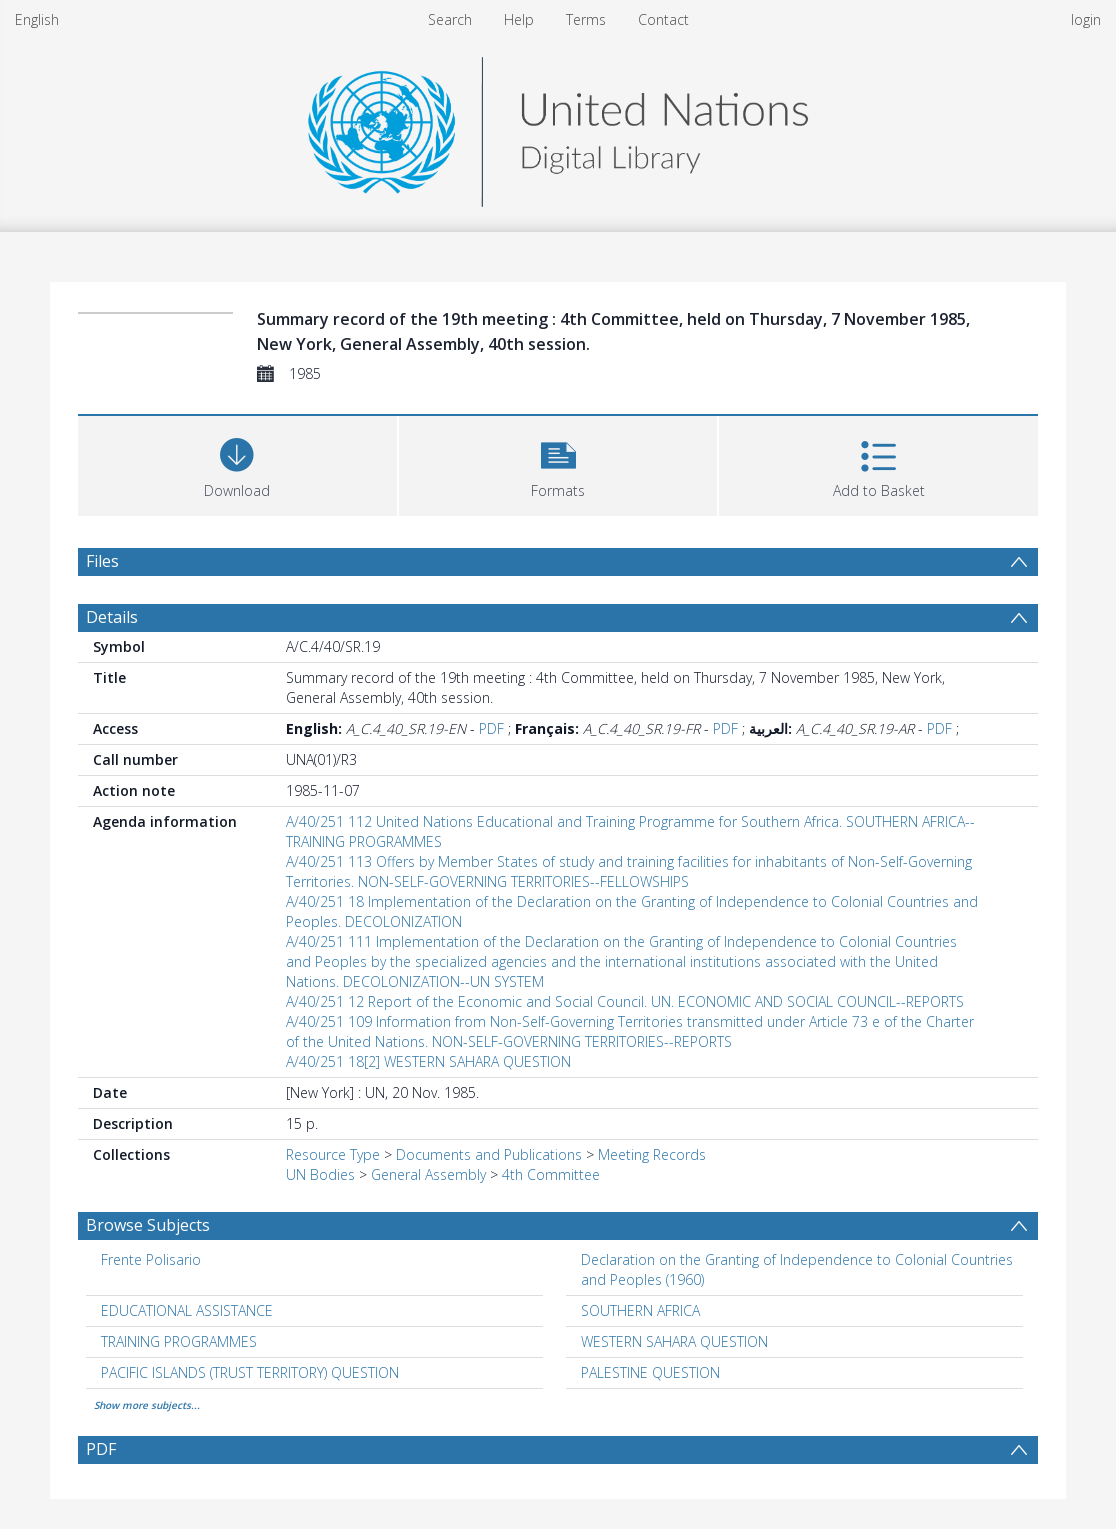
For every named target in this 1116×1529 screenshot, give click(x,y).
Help (519, 19)
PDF (491, 728)
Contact (663, 19)
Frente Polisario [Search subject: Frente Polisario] (151, 1259)
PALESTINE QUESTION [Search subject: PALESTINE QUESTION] (650, 1372)
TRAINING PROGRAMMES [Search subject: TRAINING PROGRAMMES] (179, 1341)
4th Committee (551, 1174)
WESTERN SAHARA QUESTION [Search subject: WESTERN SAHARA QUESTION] (674, 1341)
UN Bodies (320, 1174)
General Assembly (428, 1174)
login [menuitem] (1086, 19)
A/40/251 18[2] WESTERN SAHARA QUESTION (428, 1061)
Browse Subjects (148, 1225)
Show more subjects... (147, 1405)
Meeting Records (652, 1154)
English (37, 19)
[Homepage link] (558, 126)
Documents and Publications (489, 1154)
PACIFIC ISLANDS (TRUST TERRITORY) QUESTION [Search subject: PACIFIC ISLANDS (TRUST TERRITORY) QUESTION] (250, 1372)
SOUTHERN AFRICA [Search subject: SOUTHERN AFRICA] (640, 1310)
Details (112, 617)
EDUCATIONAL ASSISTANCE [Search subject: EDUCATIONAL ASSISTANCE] (187, 1310)
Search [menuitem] (450, 19)
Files (102, 561)
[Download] (237, 463)
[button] (558, 463)
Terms (586, 19)
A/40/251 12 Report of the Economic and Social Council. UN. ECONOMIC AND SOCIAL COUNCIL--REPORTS (625, 1001)
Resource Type (333, 1154)
